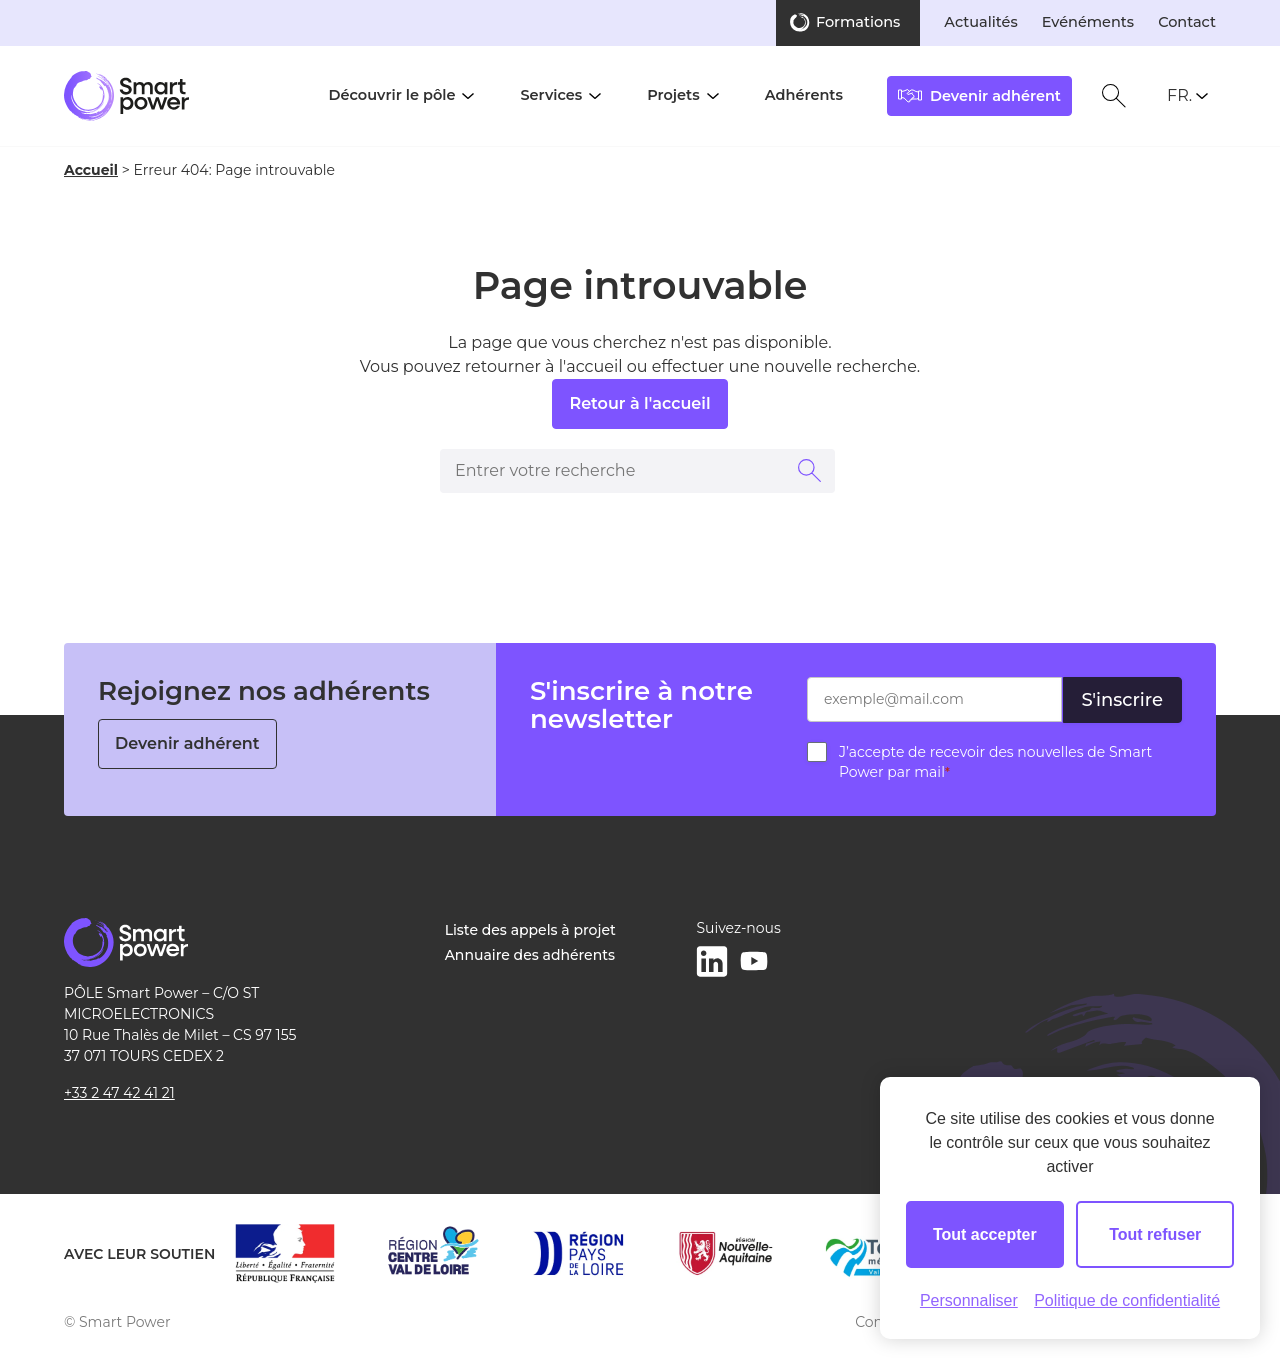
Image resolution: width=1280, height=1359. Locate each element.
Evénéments (1088, 22)
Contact (1187, 22)
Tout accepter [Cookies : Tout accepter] (985, 1234)
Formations (858, 22)
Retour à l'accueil (639, 403)
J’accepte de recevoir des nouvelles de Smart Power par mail (995, 762)
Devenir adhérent (187, 743)
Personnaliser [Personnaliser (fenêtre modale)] (969, 1300)
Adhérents (804, 95)
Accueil (91, 170)
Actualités (980, 22)
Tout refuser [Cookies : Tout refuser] (1155, 1234)
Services (551, 95)
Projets (673, 95)
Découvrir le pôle (392, 95)
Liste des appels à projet (530, 930)
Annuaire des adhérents (530, 955)
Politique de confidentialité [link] (1127, 1300)
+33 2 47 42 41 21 (119, 1093)
